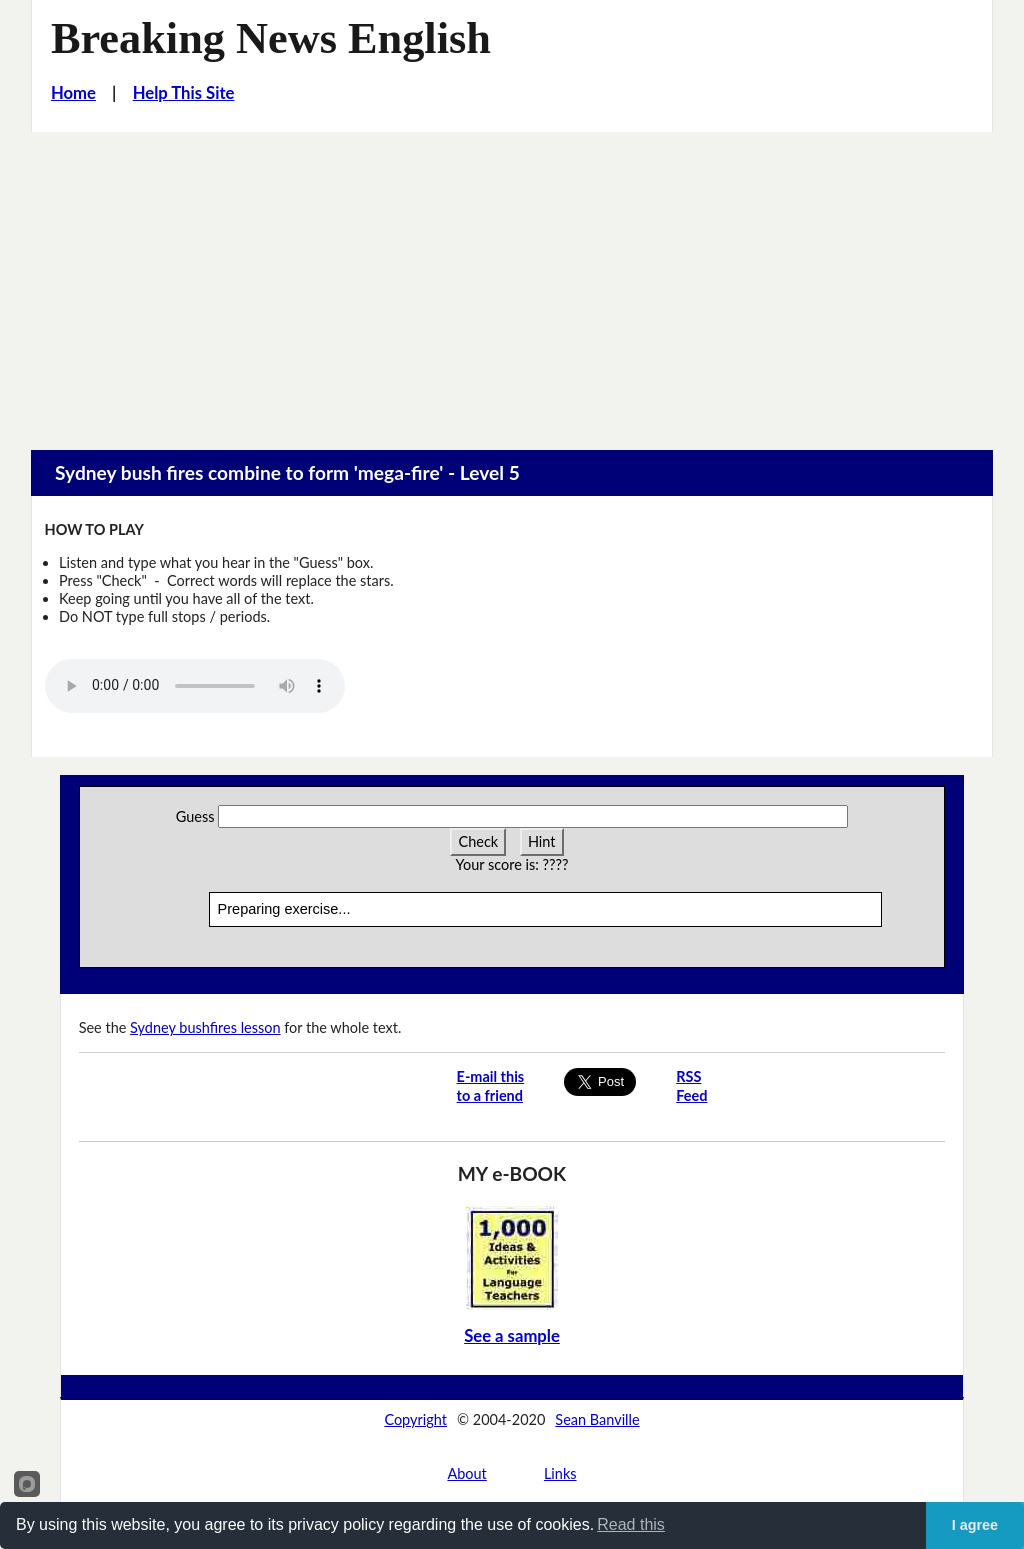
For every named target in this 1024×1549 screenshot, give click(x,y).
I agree (975, 1525)
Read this (631, 1524)
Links (560, 1473)
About (466, 1473)
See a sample (512, 1336)
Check (478, 841)
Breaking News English (271, 38)
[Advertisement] (512, 282)
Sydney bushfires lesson (205, 1027)
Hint (542, 841)
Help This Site (184, 93)
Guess (195, 816)
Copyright (415, 1419)
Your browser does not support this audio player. (195, 686)
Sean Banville (597, 1419)
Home (73, 93)
